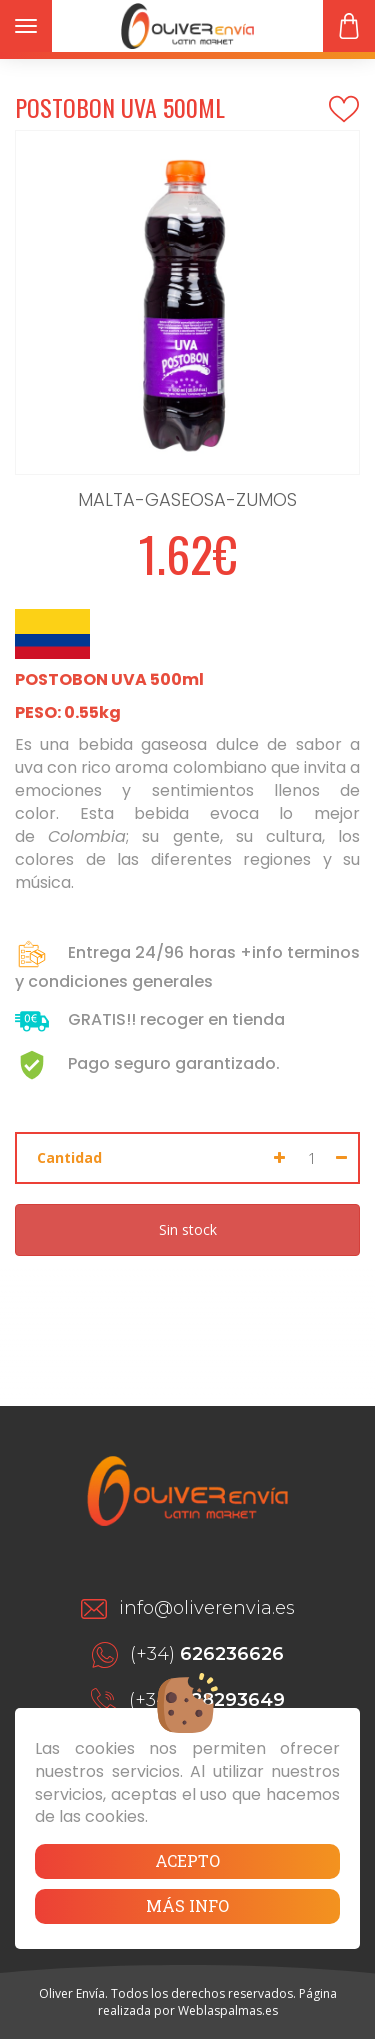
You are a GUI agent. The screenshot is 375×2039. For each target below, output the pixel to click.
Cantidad (69, 1157)
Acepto (187, 1860)
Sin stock (188, 1229)
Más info (187, 1905)
